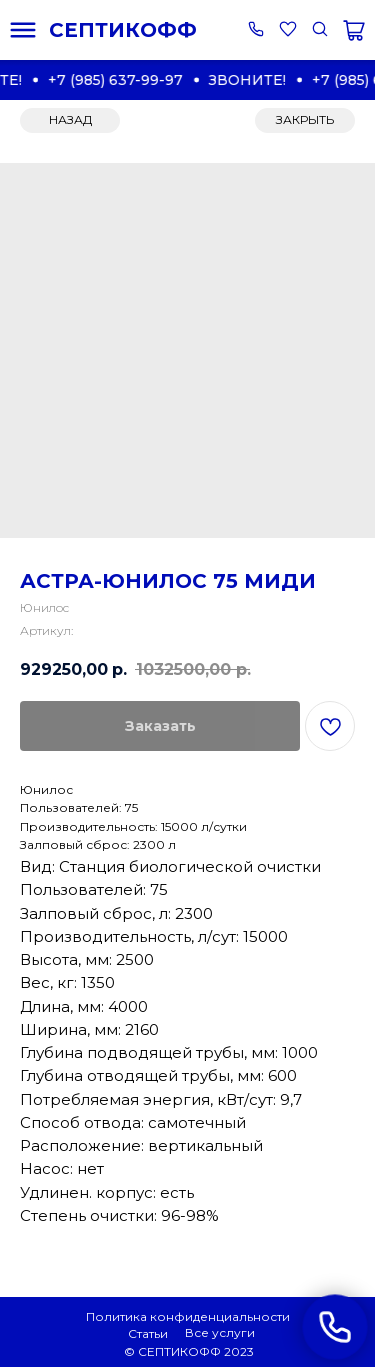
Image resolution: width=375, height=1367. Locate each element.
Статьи (148, 1333)
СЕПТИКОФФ (123, 30)
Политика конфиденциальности (188, 1316)
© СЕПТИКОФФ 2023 (189, 1351)
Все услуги (220, 1332)
